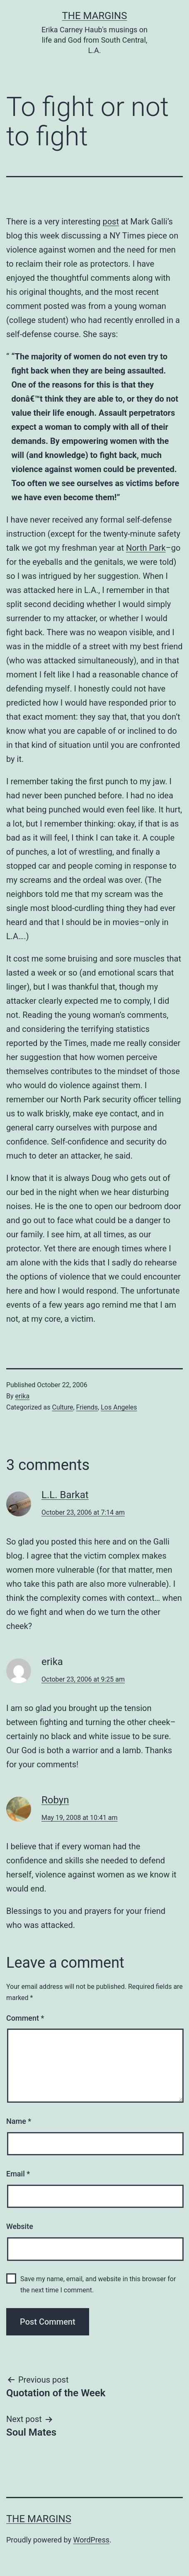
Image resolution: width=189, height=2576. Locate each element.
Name (18, 2121)
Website (19, 2226)
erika (22, 1396)
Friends (87, 1407)
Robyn (55, 1800)
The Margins (94, 16)
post (110, 222)
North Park (146, 548)
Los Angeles (119, 1407)
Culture (62, 1407)
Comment (25, 2018)
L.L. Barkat (65, 1495)
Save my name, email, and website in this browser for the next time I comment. (98, 2284)
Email (18, 2173)
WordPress (91, 2539)
